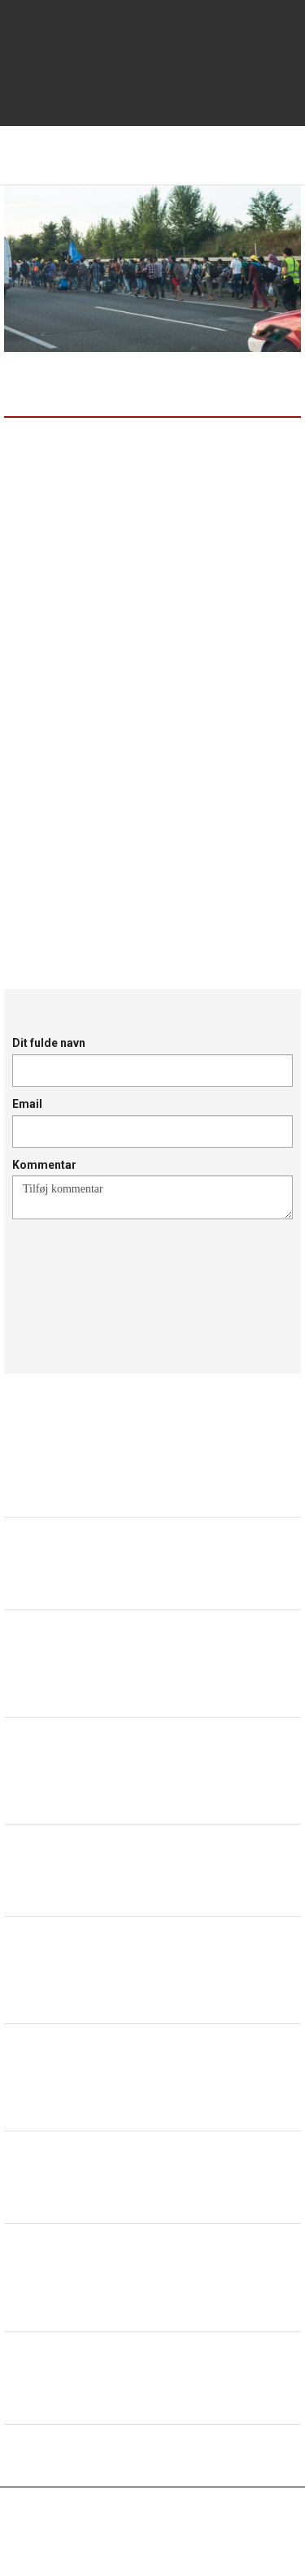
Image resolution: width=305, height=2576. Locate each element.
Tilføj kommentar (152, 1197)
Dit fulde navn (48, 1042)
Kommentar (44, 1164)
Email (27, 1103)
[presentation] (135, 1277)
